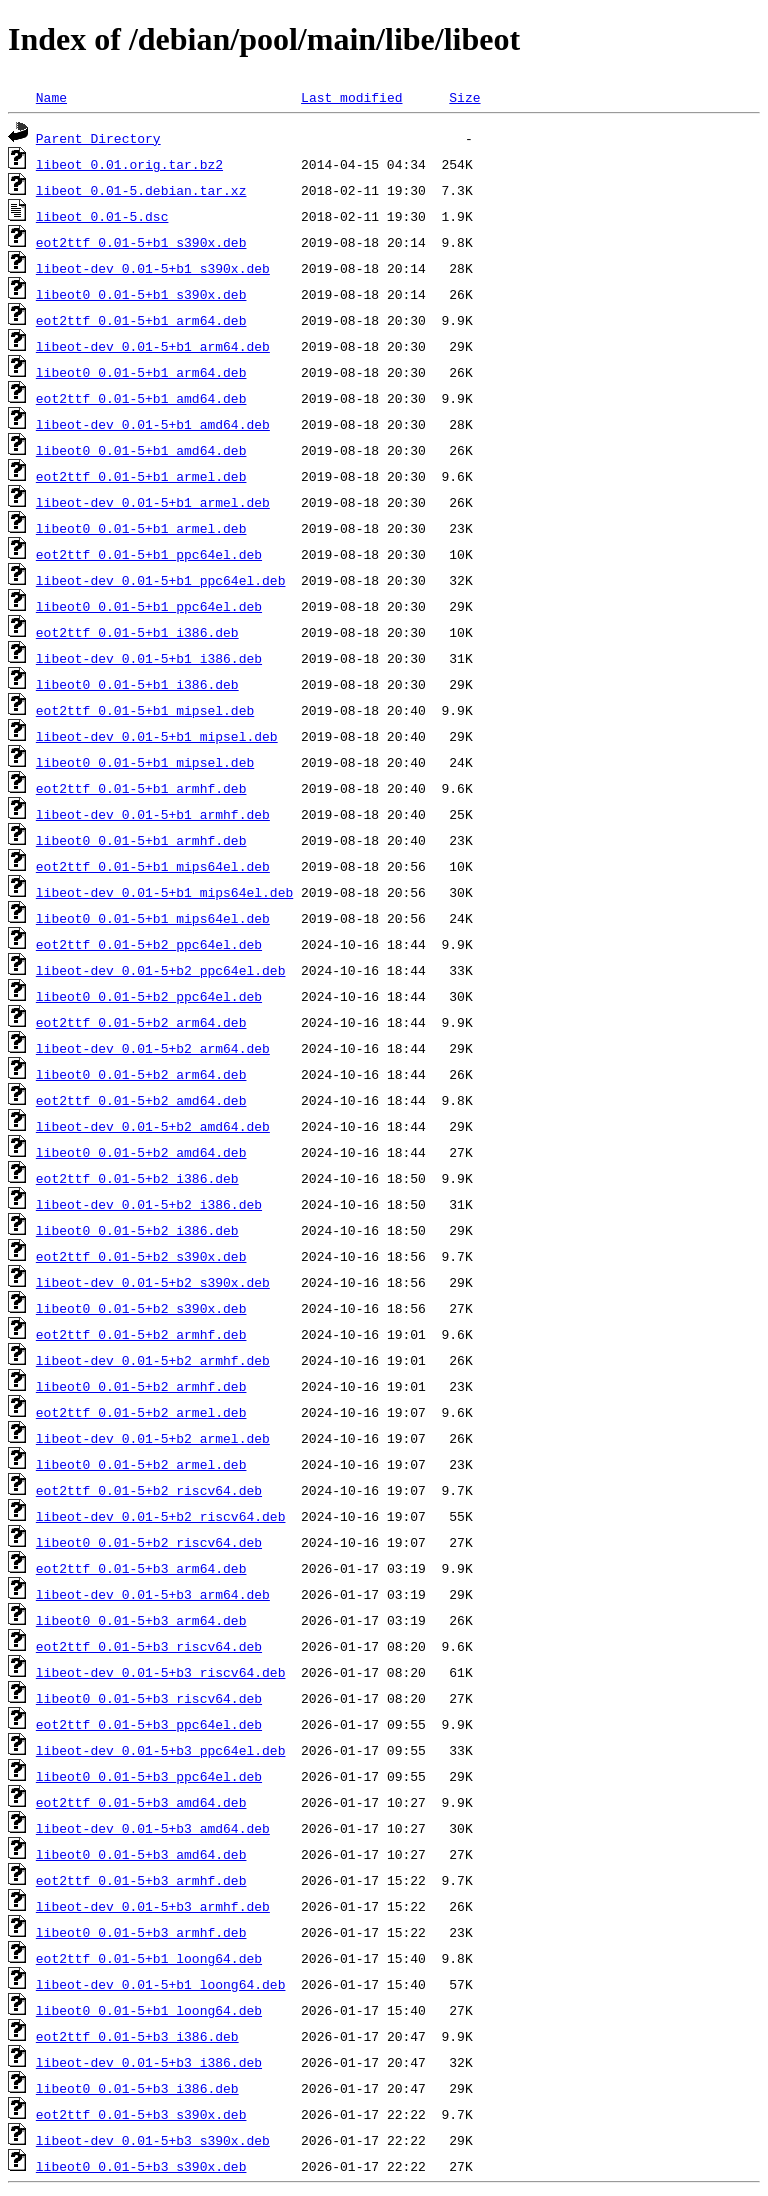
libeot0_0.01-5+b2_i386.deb (137, 1230)
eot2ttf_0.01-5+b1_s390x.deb (141, 242)
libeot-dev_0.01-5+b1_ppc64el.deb (161, 580)
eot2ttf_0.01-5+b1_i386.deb (137, 632)
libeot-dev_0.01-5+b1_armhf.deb (153, 814)
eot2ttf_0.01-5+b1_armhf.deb (141, 788)
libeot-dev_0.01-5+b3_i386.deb (149, 2062)
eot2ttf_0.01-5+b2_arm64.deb (141, 1022)
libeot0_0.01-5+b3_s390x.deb (141, 2166)
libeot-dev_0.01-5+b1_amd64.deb (153, 424)
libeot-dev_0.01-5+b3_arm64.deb (153, 1594)
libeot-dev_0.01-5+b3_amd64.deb (153, 1828)
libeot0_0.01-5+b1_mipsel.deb (145, 762)
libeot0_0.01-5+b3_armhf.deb (141, 1932)
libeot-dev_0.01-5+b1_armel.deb (153, 502)
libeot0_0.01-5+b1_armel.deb (141, 528)
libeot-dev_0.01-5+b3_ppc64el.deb (161, 1750)
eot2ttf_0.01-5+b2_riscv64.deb (149, 1490)
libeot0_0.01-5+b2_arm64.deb (141, 1074)
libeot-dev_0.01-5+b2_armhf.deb (153, 1360)
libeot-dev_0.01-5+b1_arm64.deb (153, 346)
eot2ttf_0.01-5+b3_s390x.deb (141, 2114)
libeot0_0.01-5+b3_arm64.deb (141, 1620)
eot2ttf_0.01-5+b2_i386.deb (137, 1178)
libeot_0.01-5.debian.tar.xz (141, 190)
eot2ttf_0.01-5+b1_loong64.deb (149, 1958)
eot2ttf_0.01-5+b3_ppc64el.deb (149, 1724)
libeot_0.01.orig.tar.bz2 (129, 164)
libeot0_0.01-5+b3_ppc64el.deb (149, 1776)
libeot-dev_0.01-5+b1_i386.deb (149, 658)
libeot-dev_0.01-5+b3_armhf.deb (153, 1906)
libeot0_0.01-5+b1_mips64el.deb (153, 918)
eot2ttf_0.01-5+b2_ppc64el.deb (149, 944)
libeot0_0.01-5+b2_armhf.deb (141, 1386)
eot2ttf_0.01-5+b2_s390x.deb (141, 1256)
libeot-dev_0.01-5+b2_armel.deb (153, 1438)
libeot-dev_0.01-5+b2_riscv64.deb (161, 1516)
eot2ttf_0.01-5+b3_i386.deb (137, 2036)
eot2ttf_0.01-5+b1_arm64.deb (141, 320)
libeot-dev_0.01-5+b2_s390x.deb (153, 1282)
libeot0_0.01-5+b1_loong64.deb (149, 2010)
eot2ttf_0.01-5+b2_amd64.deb (141, 1100)
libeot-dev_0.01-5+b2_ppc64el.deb (161, 970)
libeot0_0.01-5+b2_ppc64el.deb (149, 996)
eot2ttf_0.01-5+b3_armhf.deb (141, 1880)
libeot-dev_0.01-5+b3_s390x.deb (153, 2140)
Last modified (351, 97)
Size (464, 97)
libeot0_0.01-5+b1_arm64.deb (141, 372)
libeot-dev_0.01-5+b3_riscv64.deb (161, 1672)
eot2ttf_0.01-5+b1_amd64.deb (141, 398)
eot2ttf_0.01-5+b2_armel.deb (141, 1412)
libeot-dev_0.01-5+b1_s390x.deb (153, 268)
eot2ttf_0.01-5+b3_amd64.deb (141, 1802)
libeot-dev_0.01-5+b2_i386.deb (149, 1204)
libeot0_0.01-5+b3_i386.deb (137, 2088)
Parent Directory (98, 138)
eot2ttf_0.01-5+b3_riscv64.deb (149, 1646)
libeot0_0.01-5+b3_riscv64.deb (149, 1698)
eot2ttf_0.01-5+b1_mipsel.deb (145, 710)
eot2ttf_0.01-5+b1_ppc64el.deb (149, 554)
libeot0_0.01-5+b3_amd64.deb (141, 1854)
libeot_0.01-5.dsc (102, 216)
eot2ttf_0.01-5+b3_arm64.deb (141, 1568)
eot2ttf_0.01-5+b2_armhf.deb (141, 1334)
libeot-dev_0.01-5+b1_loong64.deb (161, 1984)
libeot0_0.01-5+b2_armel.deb (141, 1464)
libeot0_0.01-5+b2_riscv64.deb (149, 1542)
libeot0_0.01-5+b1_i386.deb (137, 684)
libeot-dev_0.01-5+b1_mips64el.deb (164, 892)
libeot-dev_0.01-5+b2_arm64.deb (153, 1048)
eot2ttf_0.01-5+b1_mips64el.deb (153, 866)
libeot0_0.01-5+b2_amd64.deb (141, 1152)
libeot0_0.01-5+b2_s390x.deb (141, 1308)
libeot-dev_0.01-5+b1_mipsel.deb (157, 736)
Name (51, 97)
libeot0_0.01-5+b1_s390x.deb (141, 294)
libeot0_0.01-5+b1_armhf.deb (141, 840)
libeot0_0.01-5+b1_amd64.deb (141, 450)
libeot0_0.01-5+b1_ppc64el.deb (149, 606)
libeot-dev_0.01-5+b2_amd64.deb (153, 1126)
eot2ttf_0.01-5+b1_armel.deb (141, 476)
